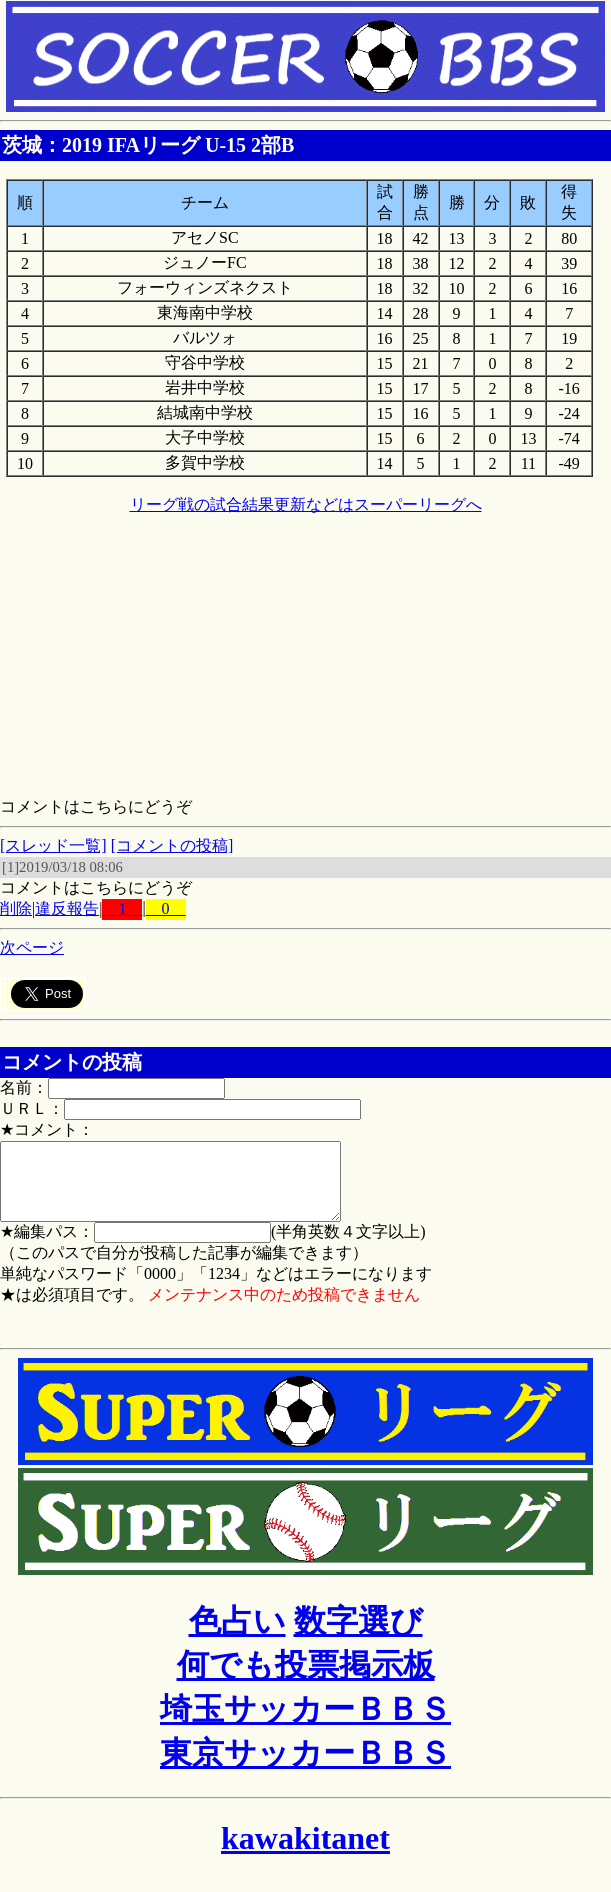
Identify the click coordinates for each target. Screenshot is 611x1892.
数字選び (358, 1636)
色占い (237, 1636)
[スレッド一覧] (53, 845)
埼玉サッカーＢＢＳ (305, 1724)
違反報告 (67, 908)
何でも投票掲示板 (306, 1680)
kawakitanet (305, 1853)
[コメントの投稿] (172, 845)
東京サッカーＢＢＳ (305, 1768)
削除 (16, 908)
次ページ (32, 947)
